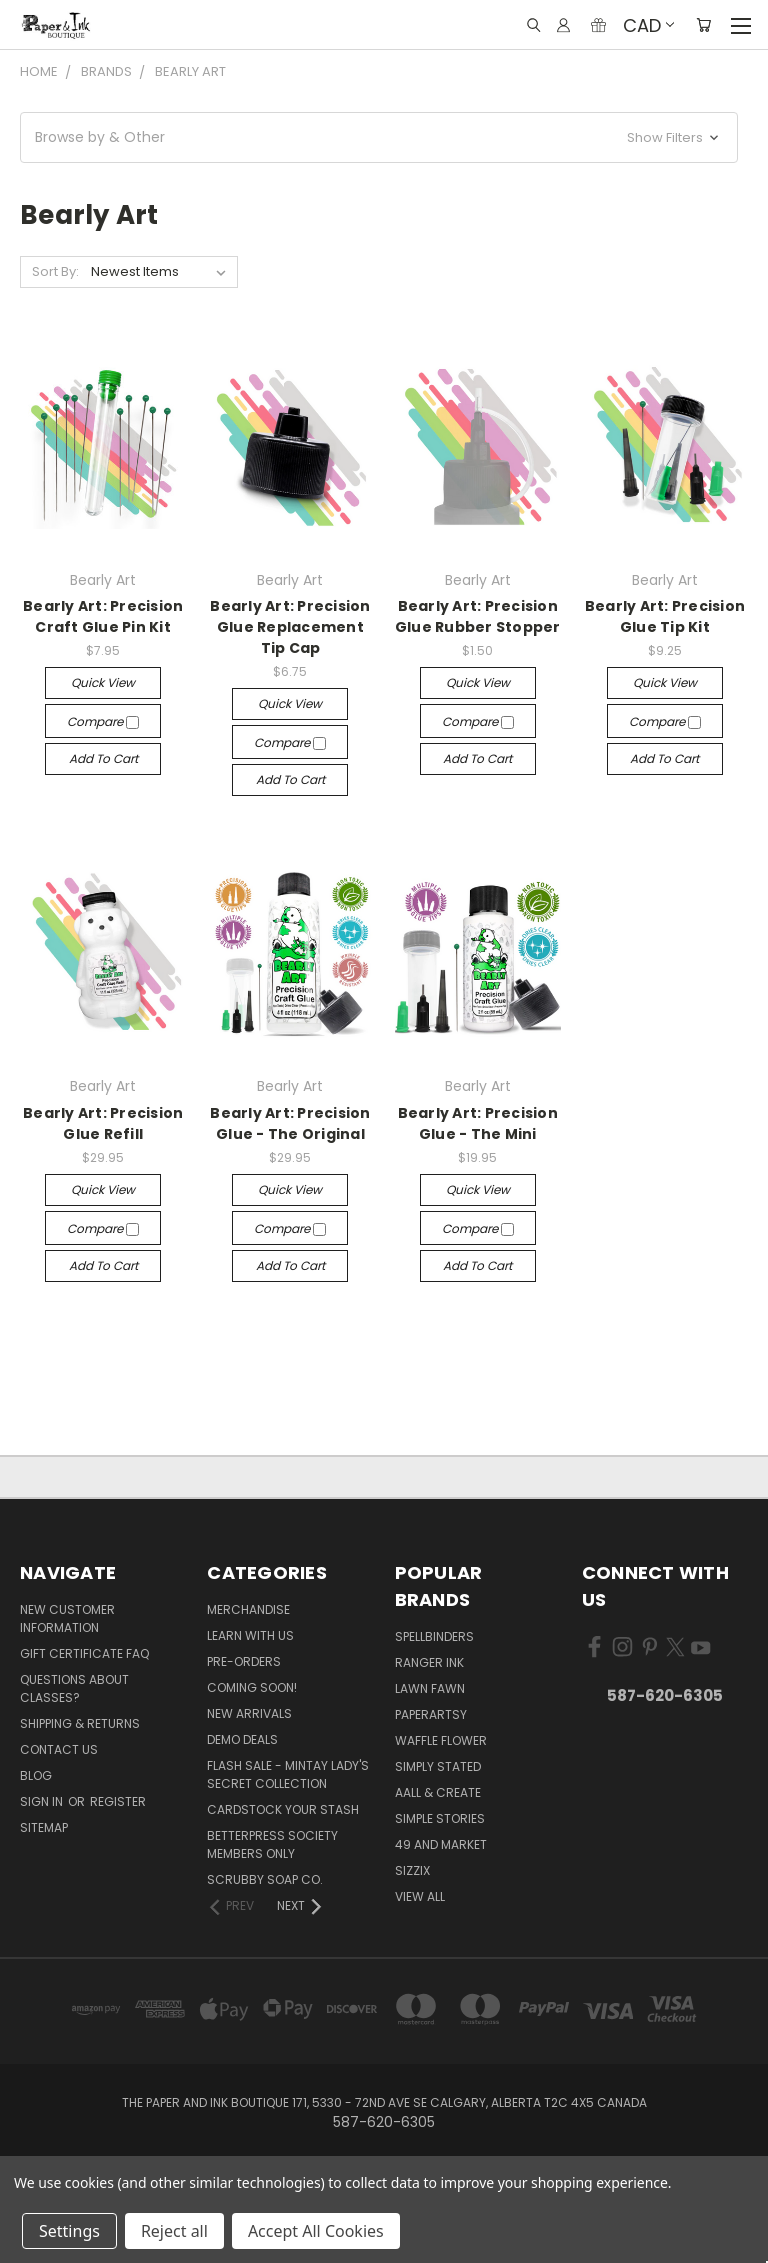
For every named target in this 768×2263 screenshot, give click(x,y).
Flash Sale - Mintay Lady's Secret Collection (288, 1774)
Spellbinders (434, 1636)
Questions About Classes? (74, 1688)
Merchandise (248, 1609)
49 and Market (441, 1844)
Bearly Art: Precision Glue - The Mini (478, 1123)
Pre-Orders (244, 1661)
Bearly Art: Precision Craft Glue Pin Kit (103, 616)
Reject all (174, 2231)
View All (420, 1896)
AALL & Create (438, 1792)
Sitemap (44, 1827)
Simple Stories (440, 1818)
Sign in (43, 1801)
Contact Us (59, 1749)
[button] (379, 137)
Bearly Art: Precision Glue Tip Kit (665, 616)
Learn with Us (250, 1635)
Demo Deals (242, 1739)
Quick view (103, 682)
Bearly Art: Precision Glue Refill (103, 1123)
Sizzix (412, 1870)
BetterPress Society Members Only (272, 1844)
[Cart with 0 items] (703, 25)
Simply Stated (438, 1766)
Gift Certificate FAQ (84, 1653)
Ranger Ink (429, 1662)
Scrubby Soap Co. (265, 1879)
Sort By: (55, 271)
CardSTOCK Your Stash (283, 1809)
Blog (36, 1775)
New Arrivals (249, 1713)
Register (118, 1801)
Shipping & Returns (80, 1723)
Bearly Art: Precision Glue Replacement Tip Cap (290, 627)
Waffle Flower (441, 1740)
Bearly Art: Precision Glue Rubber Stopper (478, 616)
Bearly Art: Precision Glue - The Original (290, 1123)
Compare (103, 721)
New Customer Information (67, 1618)
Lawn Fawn (430, 1688)
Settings (69, 2231)
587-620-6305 (665, 1695)
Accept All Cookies (316, 2231)
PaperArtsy (431, 1714)
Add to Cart (103, 758)
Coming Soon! (252, 1687)
